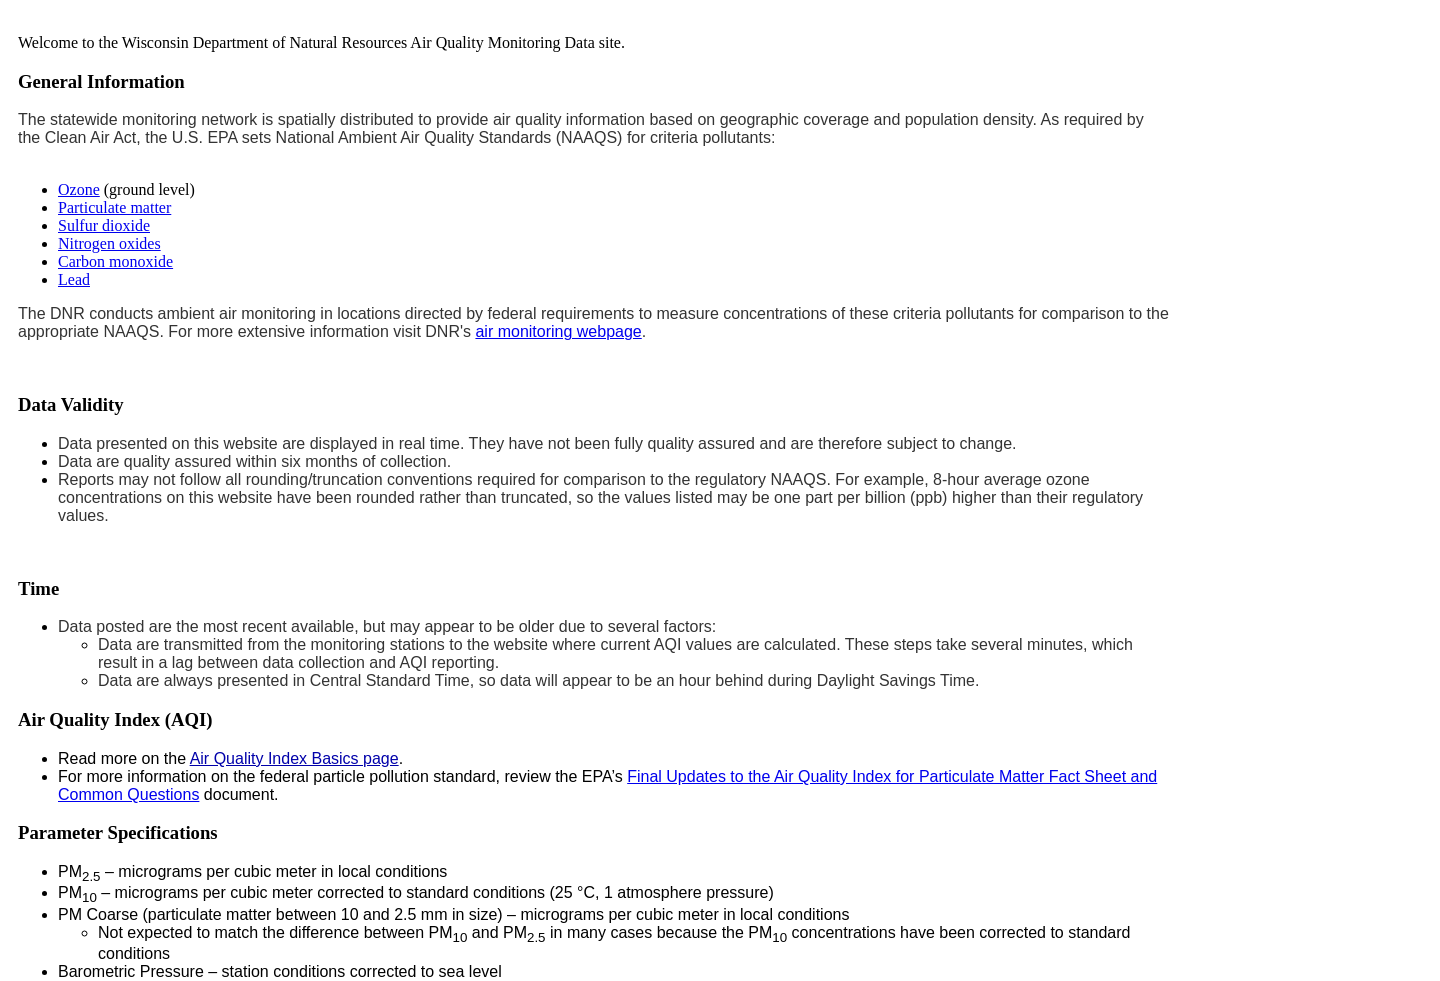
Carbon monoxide (115, 261)
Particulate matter (114, 207)
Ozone (79, 189)
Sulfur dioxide (104, 225)
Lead (74, 279)
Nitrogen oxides (109, 243)
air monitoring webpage (558, 331)
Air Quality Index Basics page (294, 758)
